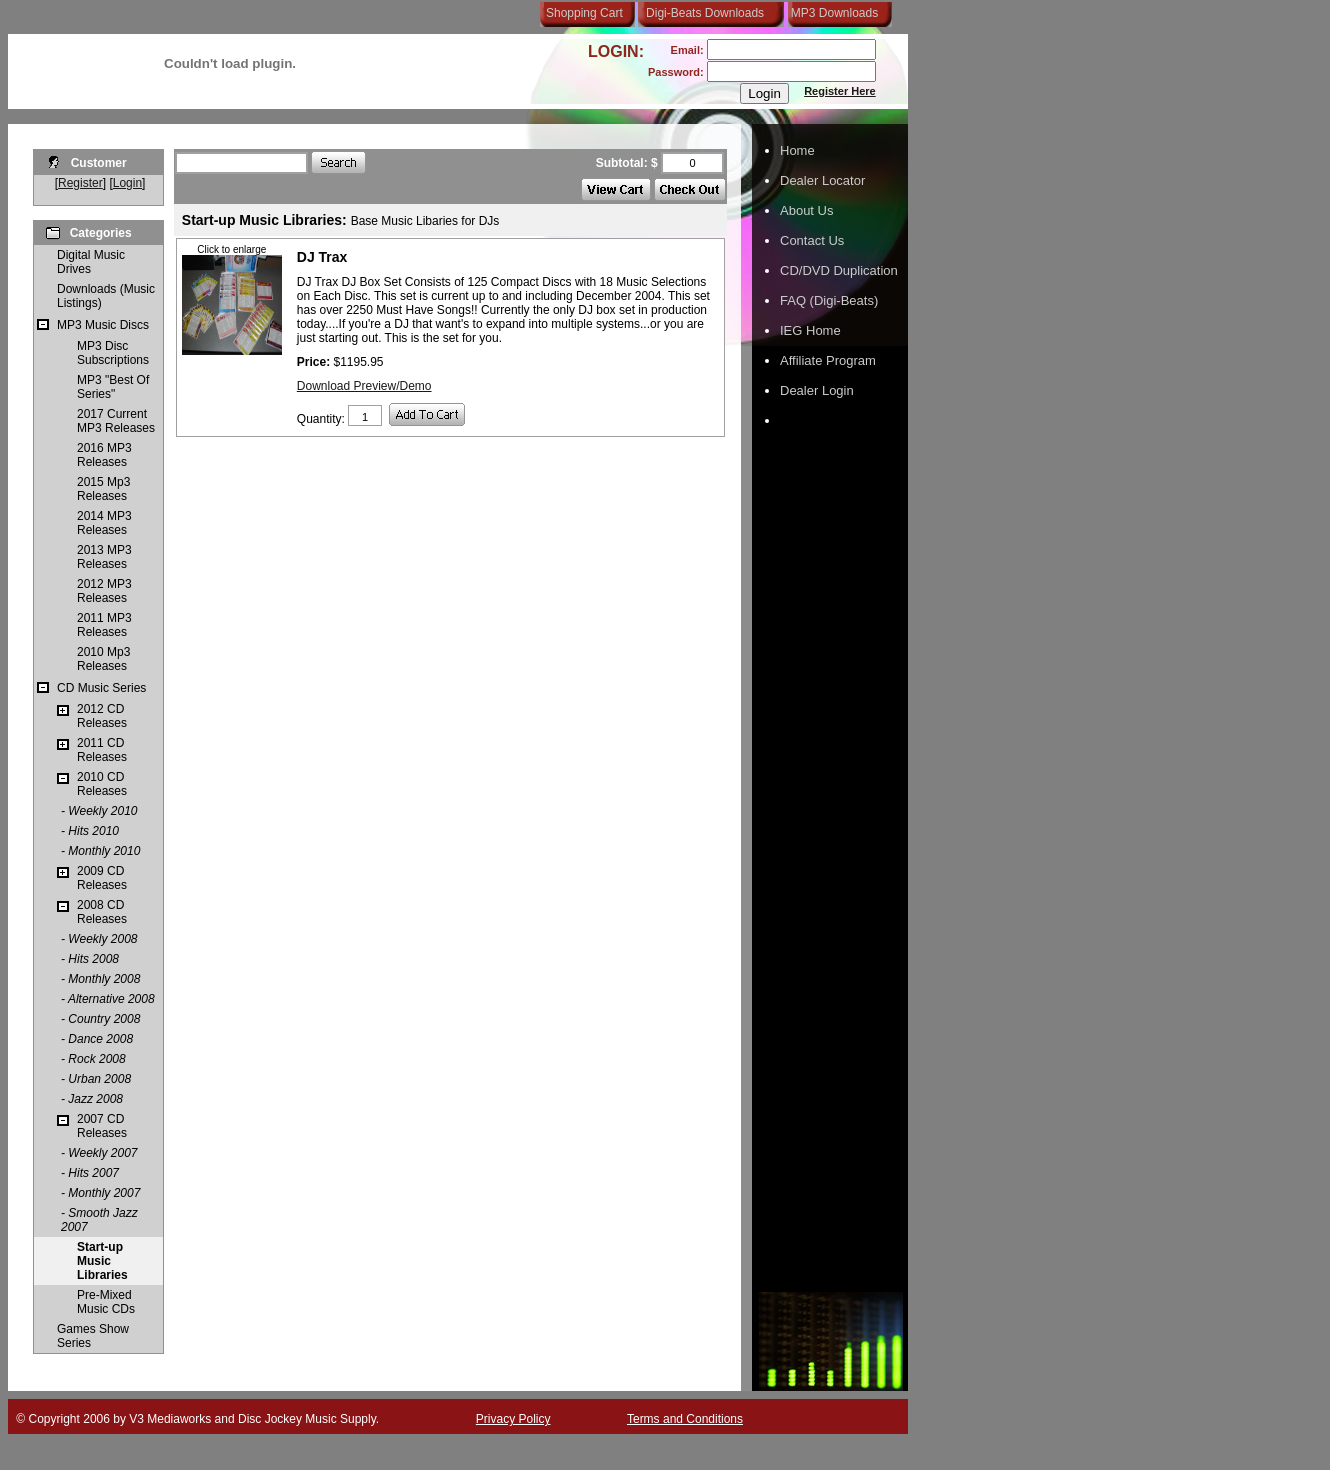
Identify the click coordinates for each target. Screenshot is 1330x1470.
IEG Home (810, 330)
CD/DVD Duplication (839, 270)
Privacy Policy (513, 1419)
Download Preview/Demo (364, 386)
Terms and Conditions (685, 1419)
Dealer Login (817, 390)
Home (797, 150)
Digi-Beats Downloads (705, 13)
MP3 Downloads (831, 13)
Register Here (840, 91)
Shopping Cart (584, 13)
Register (80, 183)
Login (127, 183)
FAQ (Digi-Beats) (829, 300)
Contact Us (812, 240)
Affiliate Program (828, 360)
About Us (806, 210)
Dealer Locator (822, 180)
